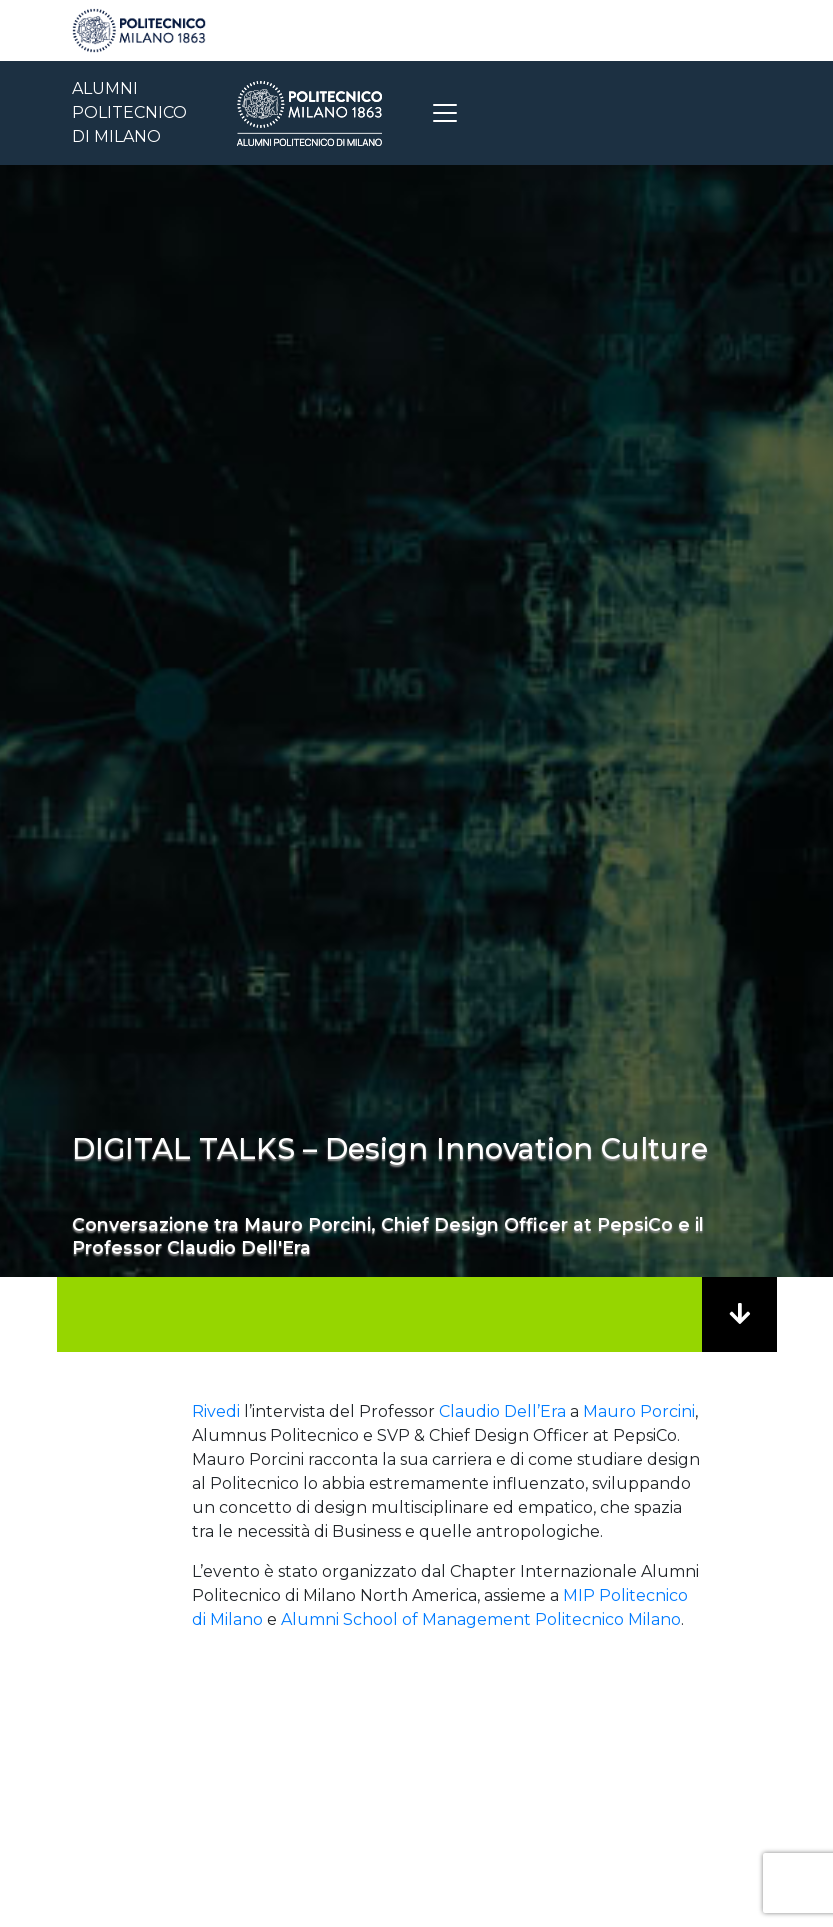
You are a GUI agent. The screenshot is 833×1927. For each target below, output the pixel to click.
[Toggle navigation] (445, 113)
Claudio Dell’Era (502, 1411)
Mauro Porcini (639, 1411)
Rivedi (216, 1411)
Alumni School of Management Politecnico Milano (481, 1619)
